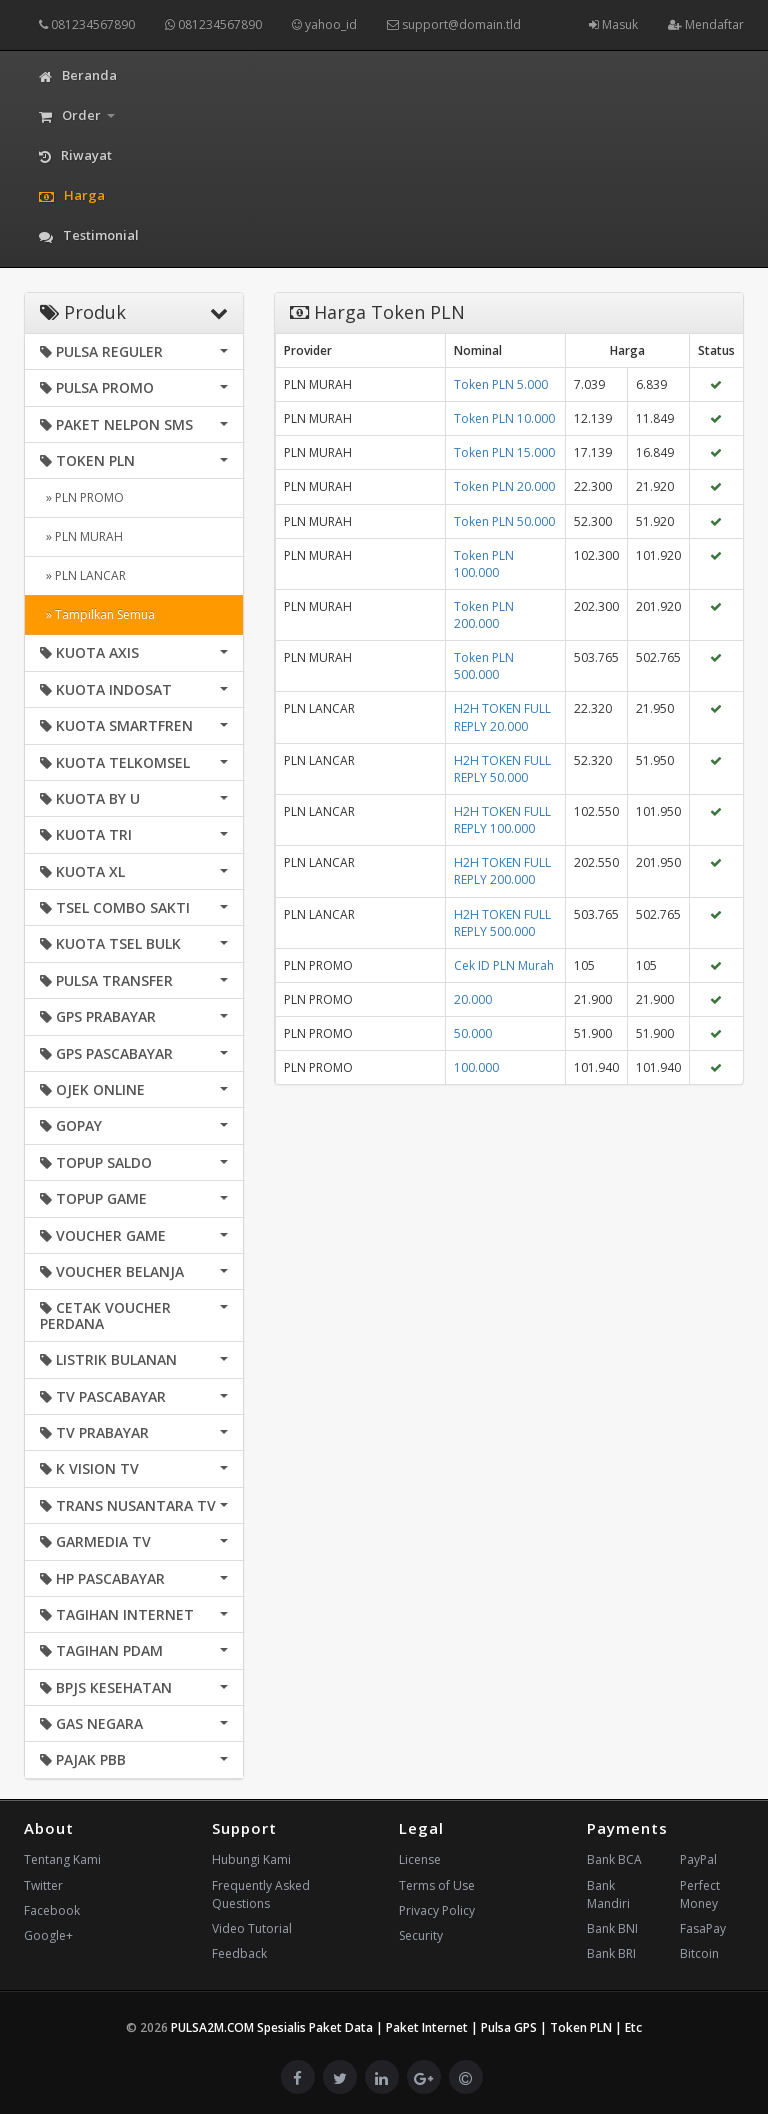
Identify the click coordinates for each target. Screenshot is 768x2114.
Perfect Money (700, 1894)
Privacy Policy (437, 1910)
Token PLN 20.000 (504, 486)
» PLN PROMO (82, 497)
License (420, 1859)
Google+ (48, 1935)
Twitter (43, 1885)
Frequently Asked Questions (261, 1894)
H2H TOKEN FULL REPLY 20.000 (502, 717)
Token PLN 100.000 (484, 564)
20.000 (473, 999)
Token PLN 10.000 (504, 418)
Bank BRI (611, 1953)
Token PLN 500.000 (484, 666)
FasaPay (703, 1928)
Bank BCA (614, 1859)
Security (421, 1935)
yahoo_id (324, 24)
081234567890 (87, 24)
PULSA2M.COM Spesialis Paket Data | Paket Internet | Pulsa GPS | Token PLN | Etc (406, 2027)
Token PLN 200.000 (484, 615)
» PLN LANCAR (83, 575)
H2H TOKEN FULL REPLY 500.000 (502, 923)
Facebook (52, 1910)
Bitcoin (699, 1953)
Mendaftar (706, 24)
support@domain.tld (454, 24)
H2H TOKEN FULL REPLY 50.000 (502, 769)
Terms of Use (437, 1885)
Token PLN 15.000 (504, 452)
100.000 (476, 1067)
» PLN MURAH (81, 536)
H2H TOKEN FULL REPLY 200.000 (502, 871)
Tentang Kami (62, 1859)
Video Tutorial (252, 1928)
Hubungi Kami (251, 1859)
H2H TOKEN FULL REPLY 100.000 (502, 820)
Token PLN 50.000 (504, 521)
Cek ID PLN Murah (504, 965)
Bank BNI (612, 1928)
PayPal (698, 1859)
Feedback (239, 1953)
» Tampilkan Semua (97, 614)
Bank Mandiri (608, 1894)
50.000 (473, 1033)
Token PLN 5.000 (501, 384)
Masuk (613, 24)
